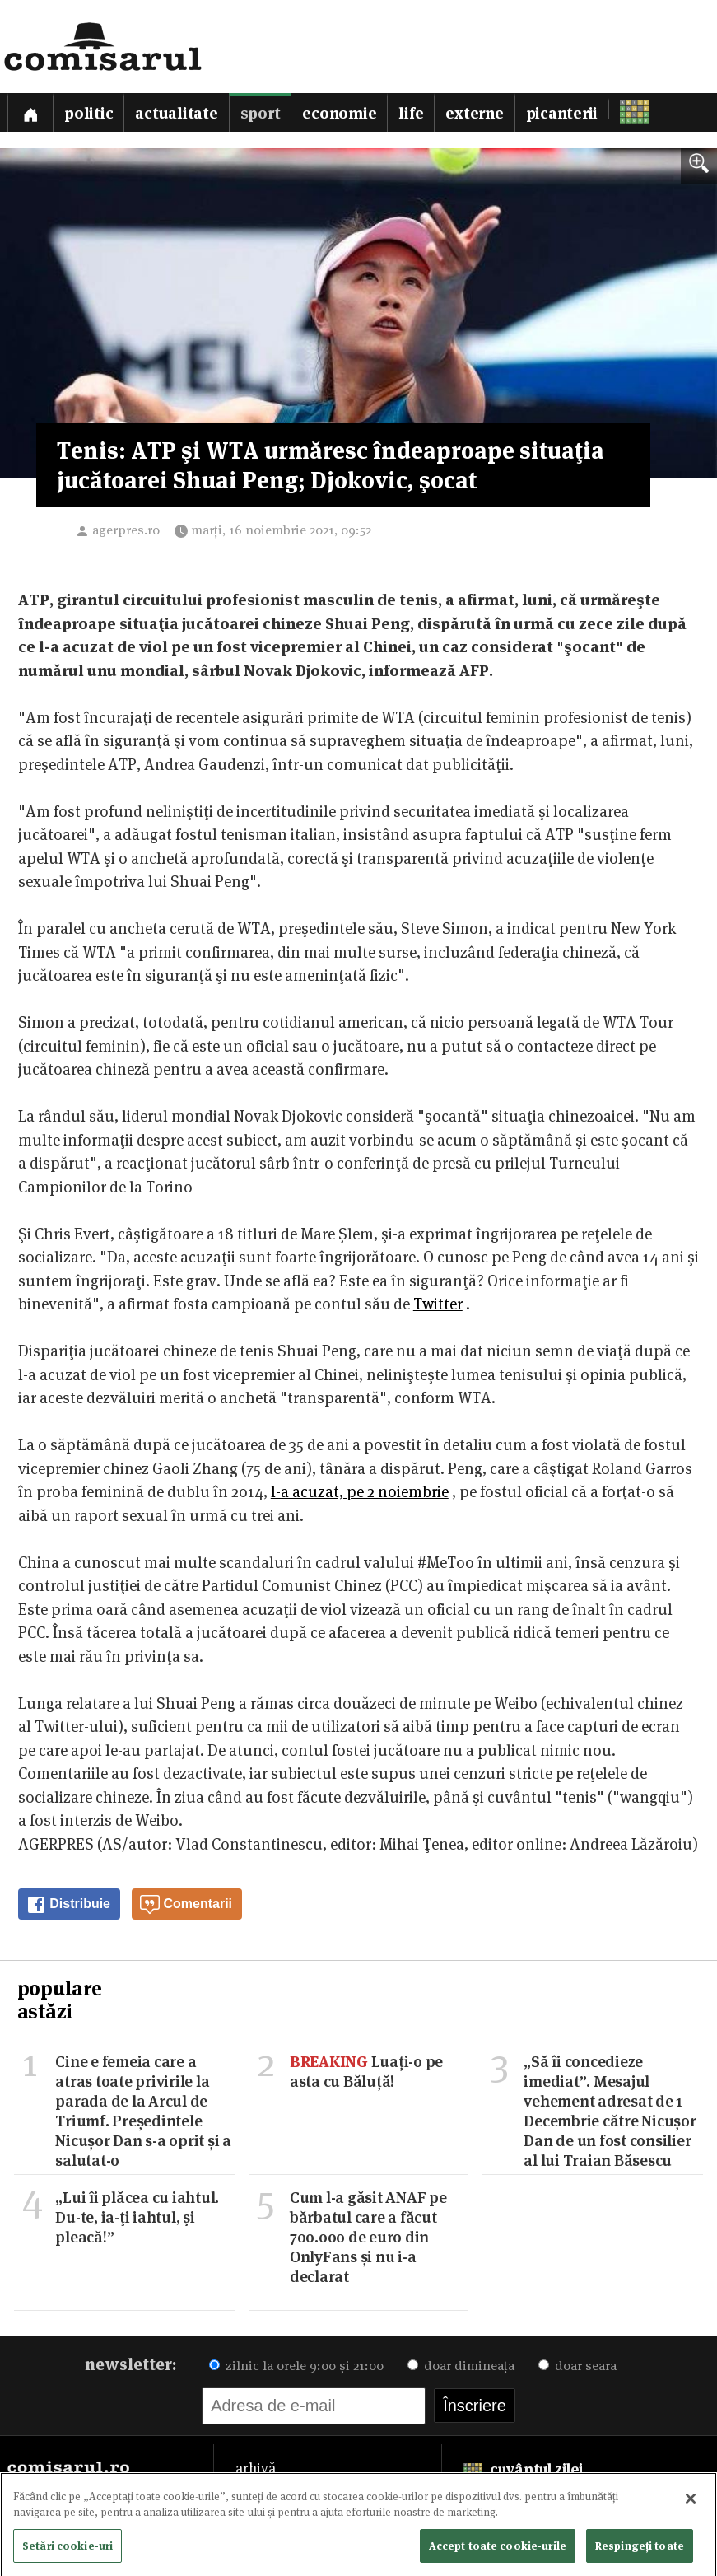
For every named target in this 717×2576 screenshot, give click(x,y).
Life (410, 113)
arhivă (255, 2468)
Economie (339, 113)
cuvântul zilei (523, 2469)
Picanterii (562, 113)
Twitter (438, 1304)
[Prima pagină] (30, 112)
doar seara (577, 2365)
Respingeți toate (639, 2550)
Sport (260, 113)
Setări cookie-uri (67, 2550)
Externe (474, 113)
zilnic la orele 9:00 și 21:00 (296, 2365)
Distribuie (68, 1905)
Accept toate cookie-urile (497, 2550)
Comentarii (186, 1905)
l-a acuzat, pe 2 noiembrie (360, 1491)
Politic (88, 113)
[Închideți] (691, 2503)
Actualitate (176, 113)
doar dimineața (460, 2365)
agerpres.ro (126, 530)
